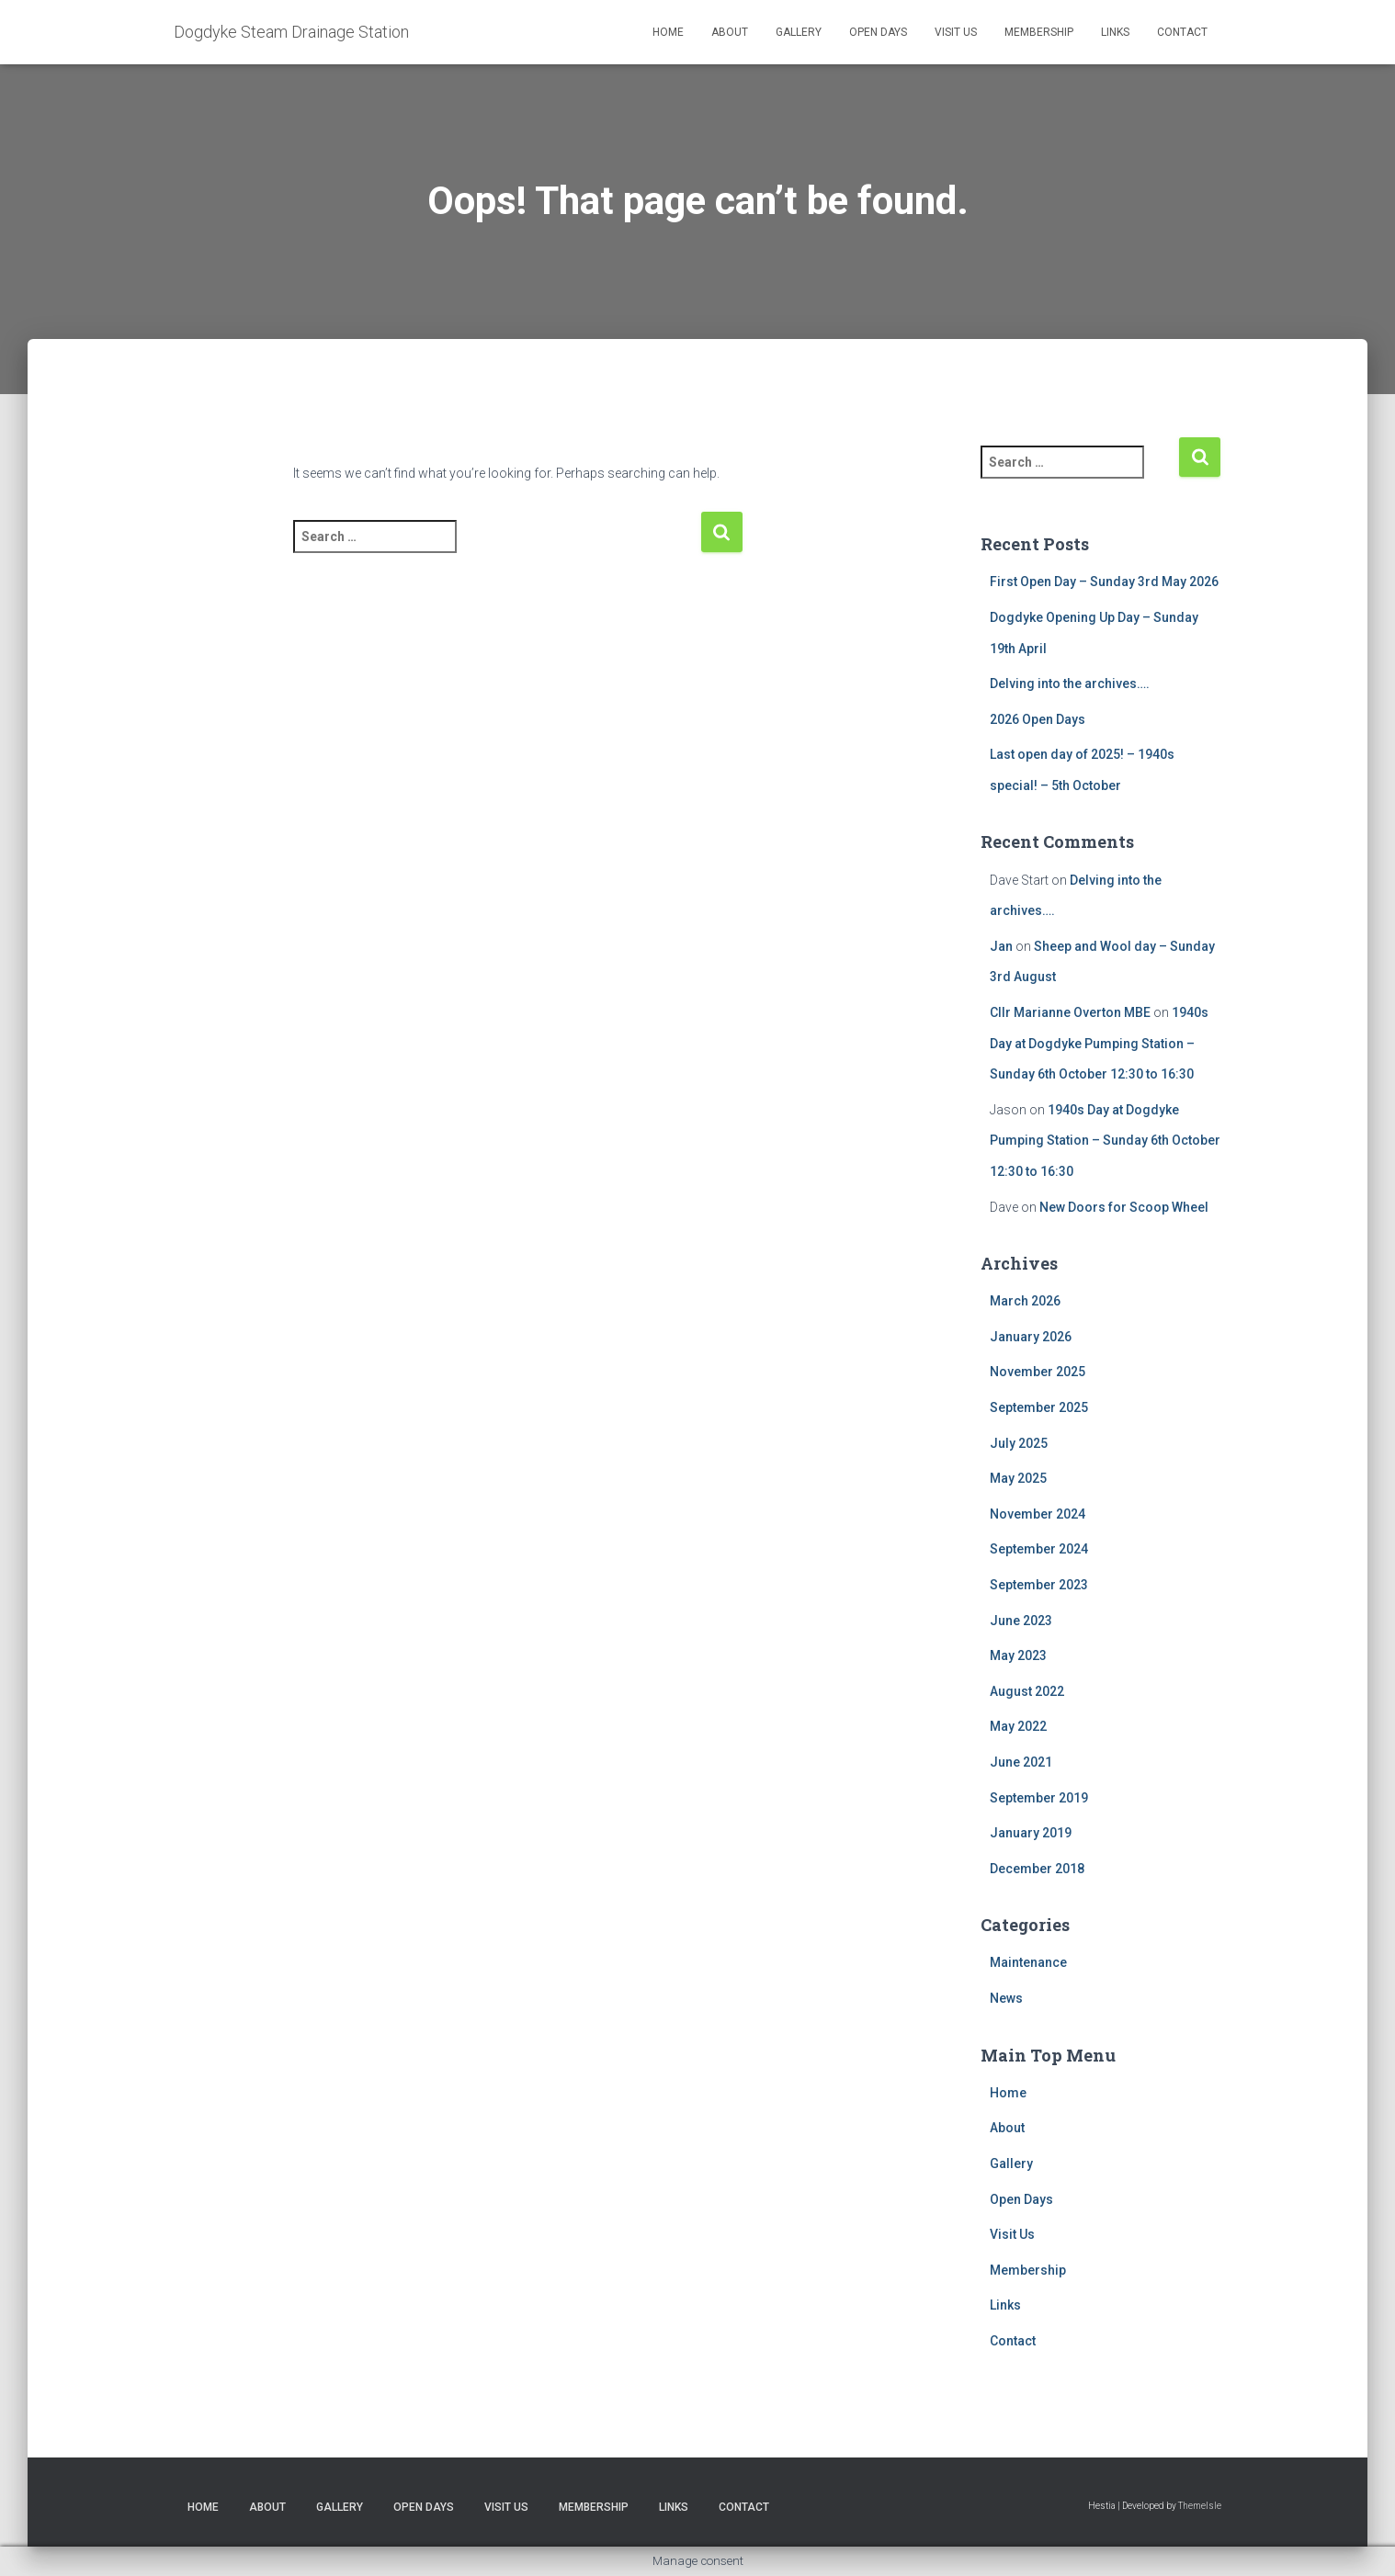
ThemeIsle (1199, 2506)
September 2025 (1039, 1407)
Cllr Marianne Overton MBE (1070, 1012)
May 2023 (1018, 1655)
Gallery (799, 32)
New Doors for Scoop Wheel (1123, 1207)
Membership (1038, 32)
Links (1115, 32)
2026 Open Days (1037, 719)
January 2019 (1031, 1832)
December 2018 (1037, 1868)
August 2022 (1027, 1691)
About (729, 32)
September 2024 (1039, 1549)
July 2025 (1019, 1443)
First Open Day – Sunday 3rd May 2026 (1104, 581)
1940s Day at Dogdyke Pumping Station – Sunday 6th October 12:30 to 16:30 (1099, 1043)
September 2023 (1039, 1584)
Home (668, 32)
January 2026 (1031, 1336)
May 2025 (1018, 1478)
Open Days (878, 32)
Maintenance (1028, 1962)
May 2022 (1018, 1726)
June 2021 (1021, 1762)
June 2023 (1021, 1620)
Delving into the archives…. (1070, 683)
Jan (1001, 946)
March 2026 (1025, 1301)
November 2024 (1037, 1514)
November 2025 (1037, 1371)
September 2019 (1039, 1798)
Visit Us (956, 32)
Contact (1182, 32)
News (1006, 1998)
